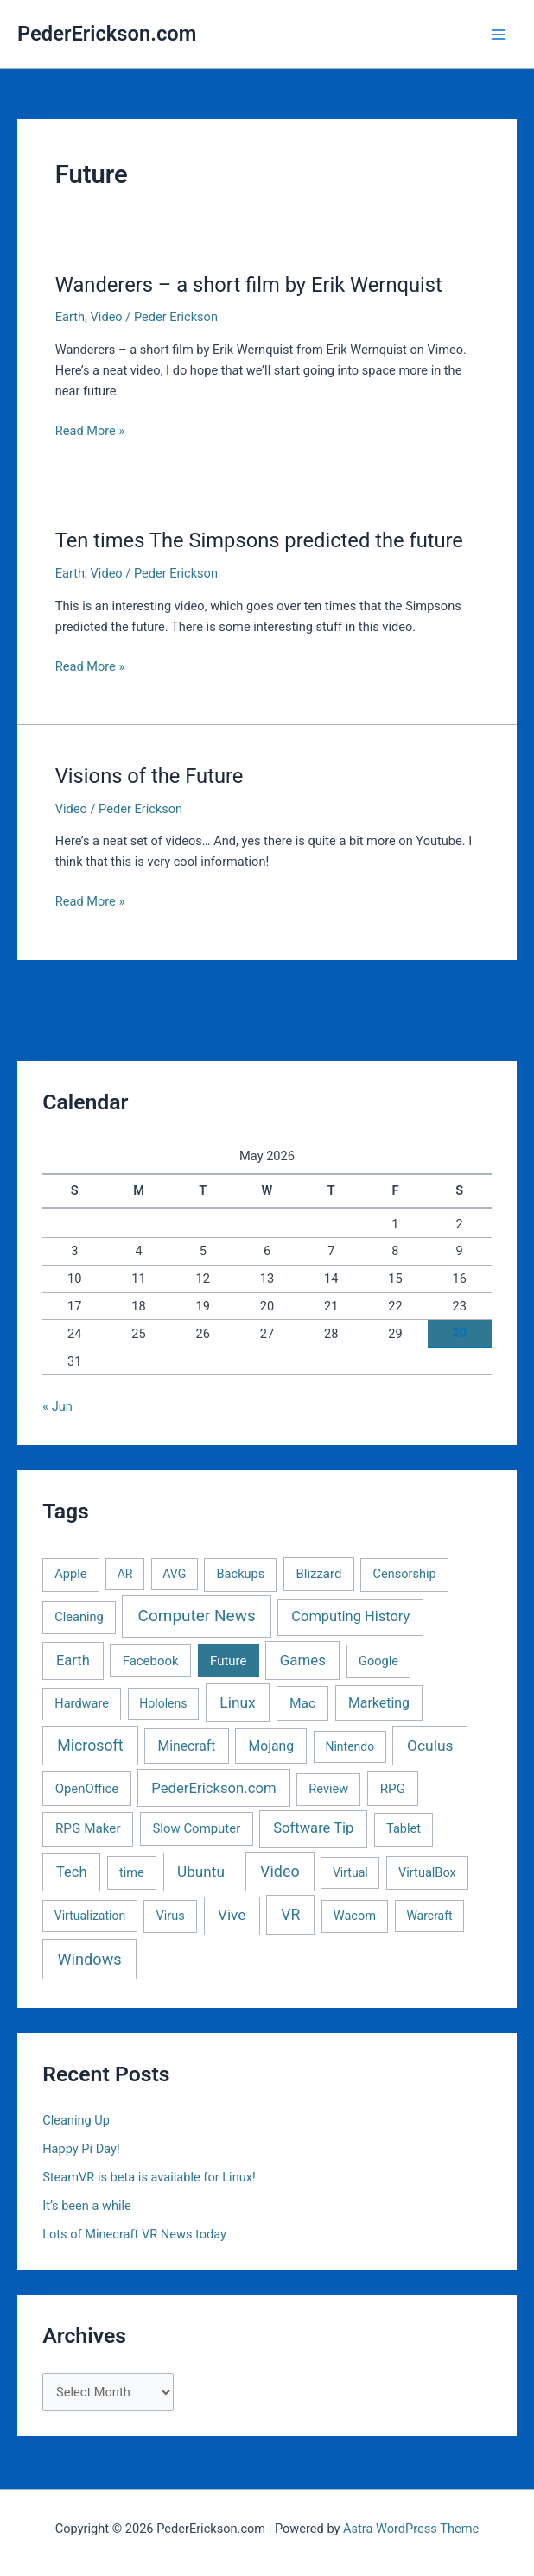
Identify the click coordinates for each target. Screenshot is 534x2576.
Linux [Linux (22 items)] (237, 1702)
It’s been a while (86, 2205)
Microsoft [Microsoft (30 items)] (90, 1745)
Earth (70, 317)
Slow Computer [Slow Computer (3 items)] (196, 1828)
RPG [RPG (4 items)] (392, 1788)
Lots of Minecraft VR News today (134, 2234)
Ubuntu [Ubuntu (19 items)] (201, 1871)
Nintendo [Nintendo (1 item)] (349, 1746)
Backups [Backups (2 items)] (241, 1574)
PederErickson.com (106, 34)
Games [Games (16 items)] (303, 1660)
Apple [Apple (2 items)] (70, 1574)
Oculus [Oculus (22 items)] (430, 1745)
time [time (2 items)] (131, 1872)
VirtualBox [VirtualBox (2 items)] (427, 1872)
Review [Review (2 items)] (328, 1788)
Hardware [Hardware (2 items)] (81, 1703)
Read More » (90, 430)
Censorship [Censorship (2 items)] (404, 1574)
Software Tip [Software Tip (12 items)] (313, 1828)
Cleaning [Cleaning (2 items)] (78, 1617)
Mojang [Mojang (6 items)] (271, 1746)
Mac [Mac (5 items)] (302, 1703)
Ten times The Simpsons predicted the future (259, 540)
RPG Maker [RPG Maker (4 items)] (88, 1828)
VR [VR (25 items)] (290, 1914)
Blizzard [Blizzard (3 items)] (318, 1574)
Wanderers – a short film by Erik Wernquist (248, 285)
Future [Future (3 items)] (228, 1661)
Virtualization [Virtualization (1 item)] (89, 1916)
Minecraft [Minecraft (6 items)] (186, 1746)
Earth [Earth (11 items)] (73, 1660)
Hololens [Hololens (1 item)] (163, 1703)
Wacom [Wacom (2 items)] (355, 1915)
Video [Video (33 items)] (280, 1871)
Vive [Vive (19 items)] (231, 1914)
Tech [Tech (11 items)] (71, 1872)
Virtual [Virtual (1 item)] (350, 1872)
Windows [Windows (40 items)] (90, 1959)
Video (107, 317)
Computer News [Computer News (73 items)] (197, 1616)
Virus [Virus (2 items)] (170, 1915)
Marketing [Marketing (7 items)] (379, 1703)
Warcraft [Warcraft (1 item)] (429, 1916)
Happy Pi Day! (81, 2148)
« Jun (57, 1406)
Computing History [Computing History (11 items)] (350, 1616)
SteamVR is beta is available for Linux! (149, 2177)
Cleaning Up (76, 2120)
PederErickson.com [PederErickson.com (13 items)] (213, 1788)
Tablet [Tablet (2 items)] (403, 1828)
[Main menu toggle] (498, 34)
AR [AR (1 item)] (125, 1574)
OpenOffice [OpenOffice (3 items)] (87, 1788)
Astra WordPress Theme (411, 2528)
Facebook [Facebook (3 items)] (151, 1661)
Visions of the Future (149, 776)
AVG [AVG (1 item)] (174, 1574)
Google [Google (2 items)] (378, 1661)
